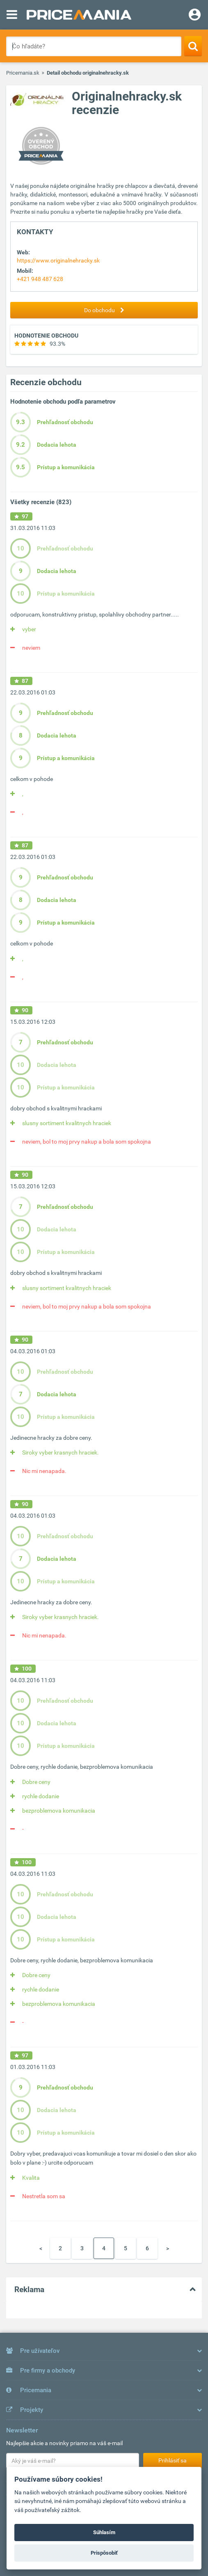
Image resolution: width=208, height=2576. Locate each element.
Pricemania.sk (22, 73)
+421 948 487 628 (40, 279)
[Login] (194, 15)
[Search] (193, 46)
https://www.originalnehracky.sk (58, 260)
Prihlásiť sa (172, 2460)
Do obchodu (106, 310)
